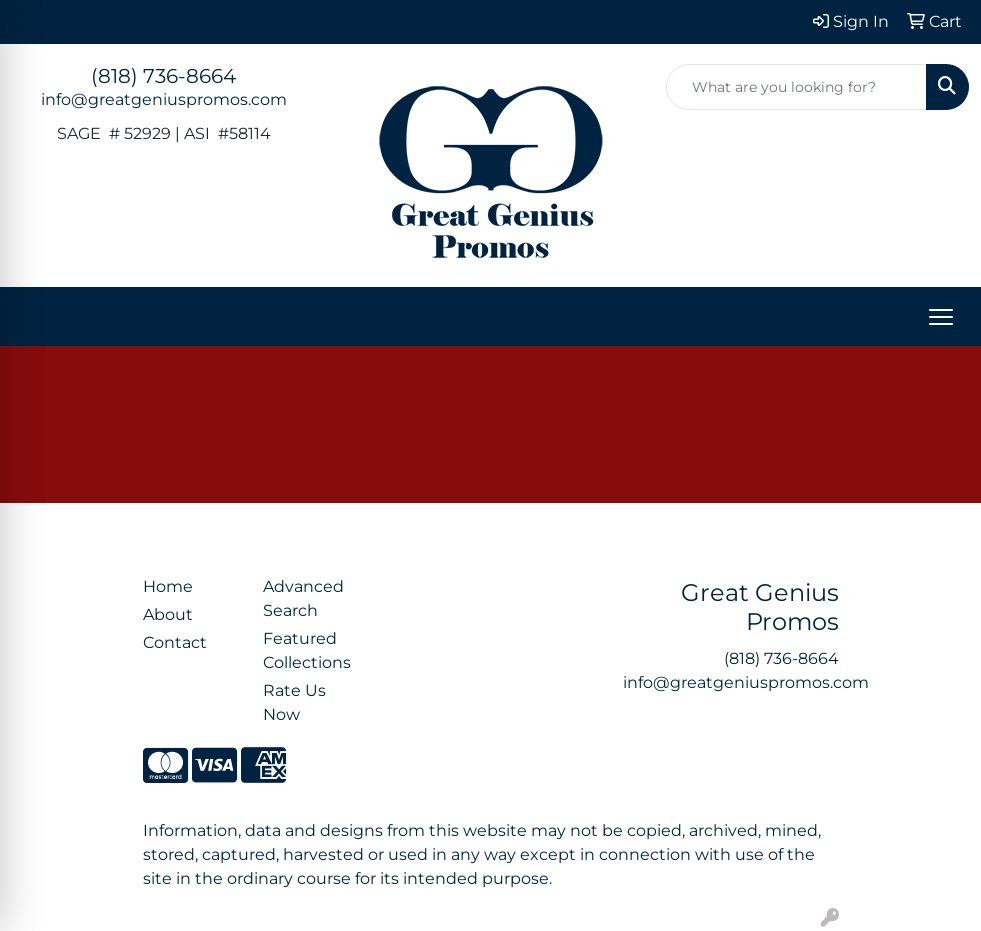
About (168, 614)
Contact (175, 642)
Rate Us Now (294, 702)
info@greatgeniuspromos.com (164, 99)
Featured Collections (307, 650)
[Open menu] (941, 317)
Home (168, 586)
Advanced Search (303, 598)
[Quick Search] (796, 87)
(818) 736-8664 (163, 76)
